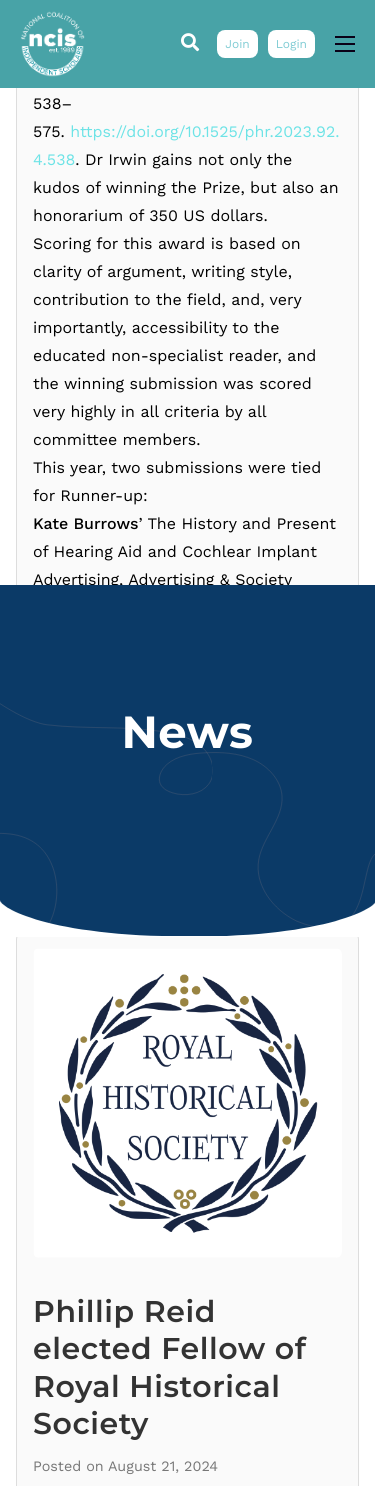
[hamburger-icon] (345, 44)
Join (237, 44)
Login (291, 44)
